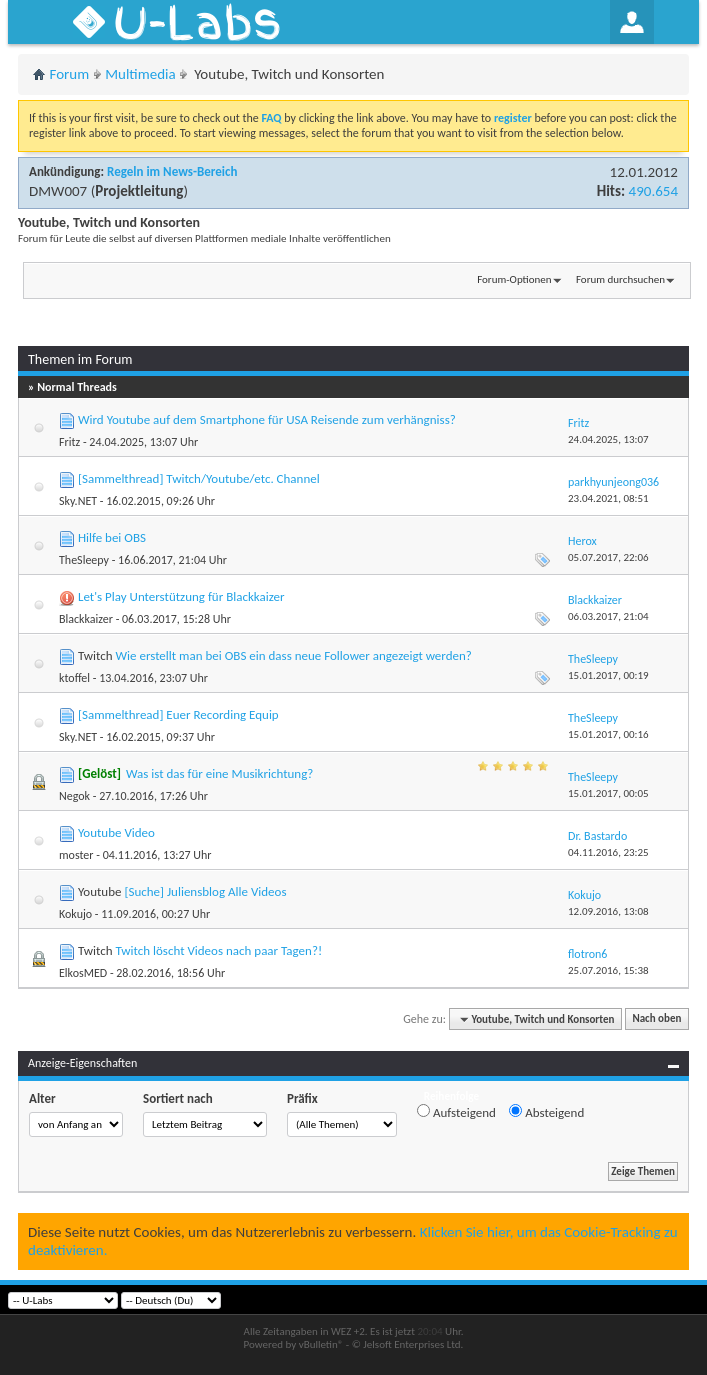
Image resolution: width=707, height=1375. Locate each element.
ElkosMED (83, 973)
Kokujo (75, 914)
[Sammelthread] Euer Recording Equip (178, 714)
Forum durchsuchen (620, 279)
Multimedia (140, 74)
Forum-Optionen (514, 279)
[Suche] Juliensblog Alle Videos (205, 891)
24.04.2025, (608, 439)
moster (76, 855)
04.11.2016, (608, 852)
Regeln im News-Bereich (172, 171)
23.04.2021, (608, 498)
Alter (42, 1098)
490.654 (653, 191)
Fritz (69, 442)
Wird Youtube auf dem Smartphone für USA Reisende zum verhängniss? (267, 419)
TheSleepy (84, 560)
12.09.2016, (608, 911)
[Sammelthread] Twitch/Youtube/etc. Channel (199, 478)
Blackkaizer (86, 619)
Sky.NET (78, 501)
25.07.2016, (608, 970)
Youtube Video (116, 832)
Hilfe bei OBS (112, 537)
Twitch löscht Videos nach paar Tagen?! (218, 950)
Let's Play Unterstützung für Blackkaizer (181, 596)
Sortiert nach (178, 1098)
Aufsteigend (456, 1112)
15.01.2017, (608, 675)
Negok (74, 796)
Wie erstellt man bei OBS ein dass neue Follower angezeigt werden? (293, 655)
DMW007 (58, 191)
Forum (70, 74)
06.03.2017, (608, 616)
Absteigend (546, 1112)
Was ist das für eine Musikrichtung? (219, 773)
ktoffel (74, 678)
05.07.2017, (608, 557)
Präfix (302, 1098)
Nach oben (656, 1019)
